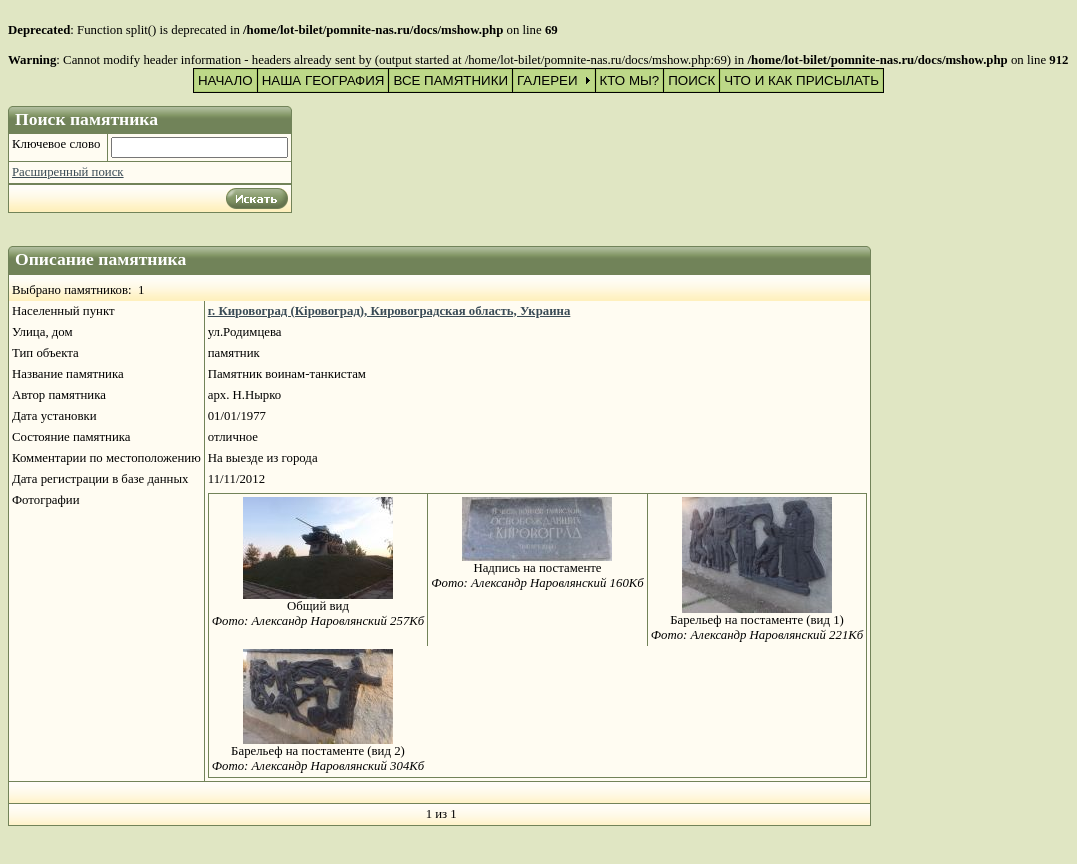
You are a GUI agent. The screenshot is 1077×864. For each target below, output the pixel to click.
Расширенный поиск (68, 172)
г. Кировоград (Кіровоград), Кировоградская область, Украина (389, 311)
